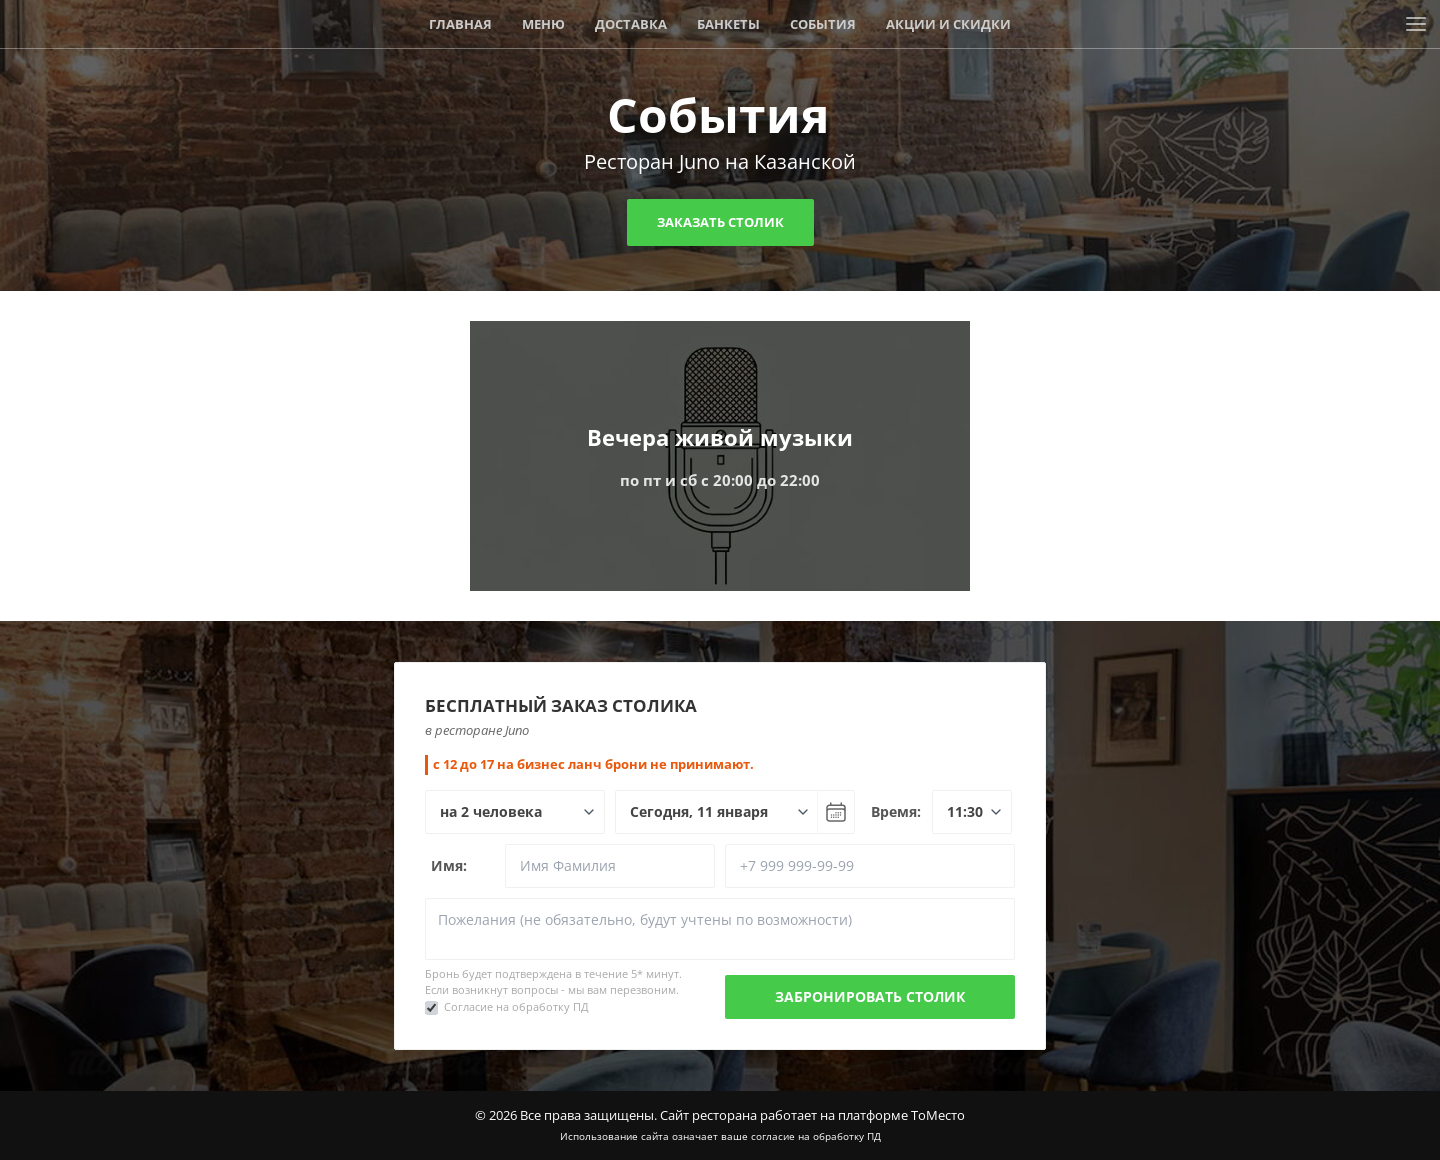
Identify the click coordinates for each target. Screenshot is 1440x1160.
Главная (460, 24)
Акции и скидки (948, 24)
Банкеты (728, 24)
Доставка (631, 24)
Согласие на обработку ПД (516, 1006)
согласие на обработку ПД (816, 1136)
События (823, 24)
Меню (543, 24)
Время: (896, 811)
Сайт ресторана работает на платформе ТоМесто (812, 1115)
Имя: (449, 865)
